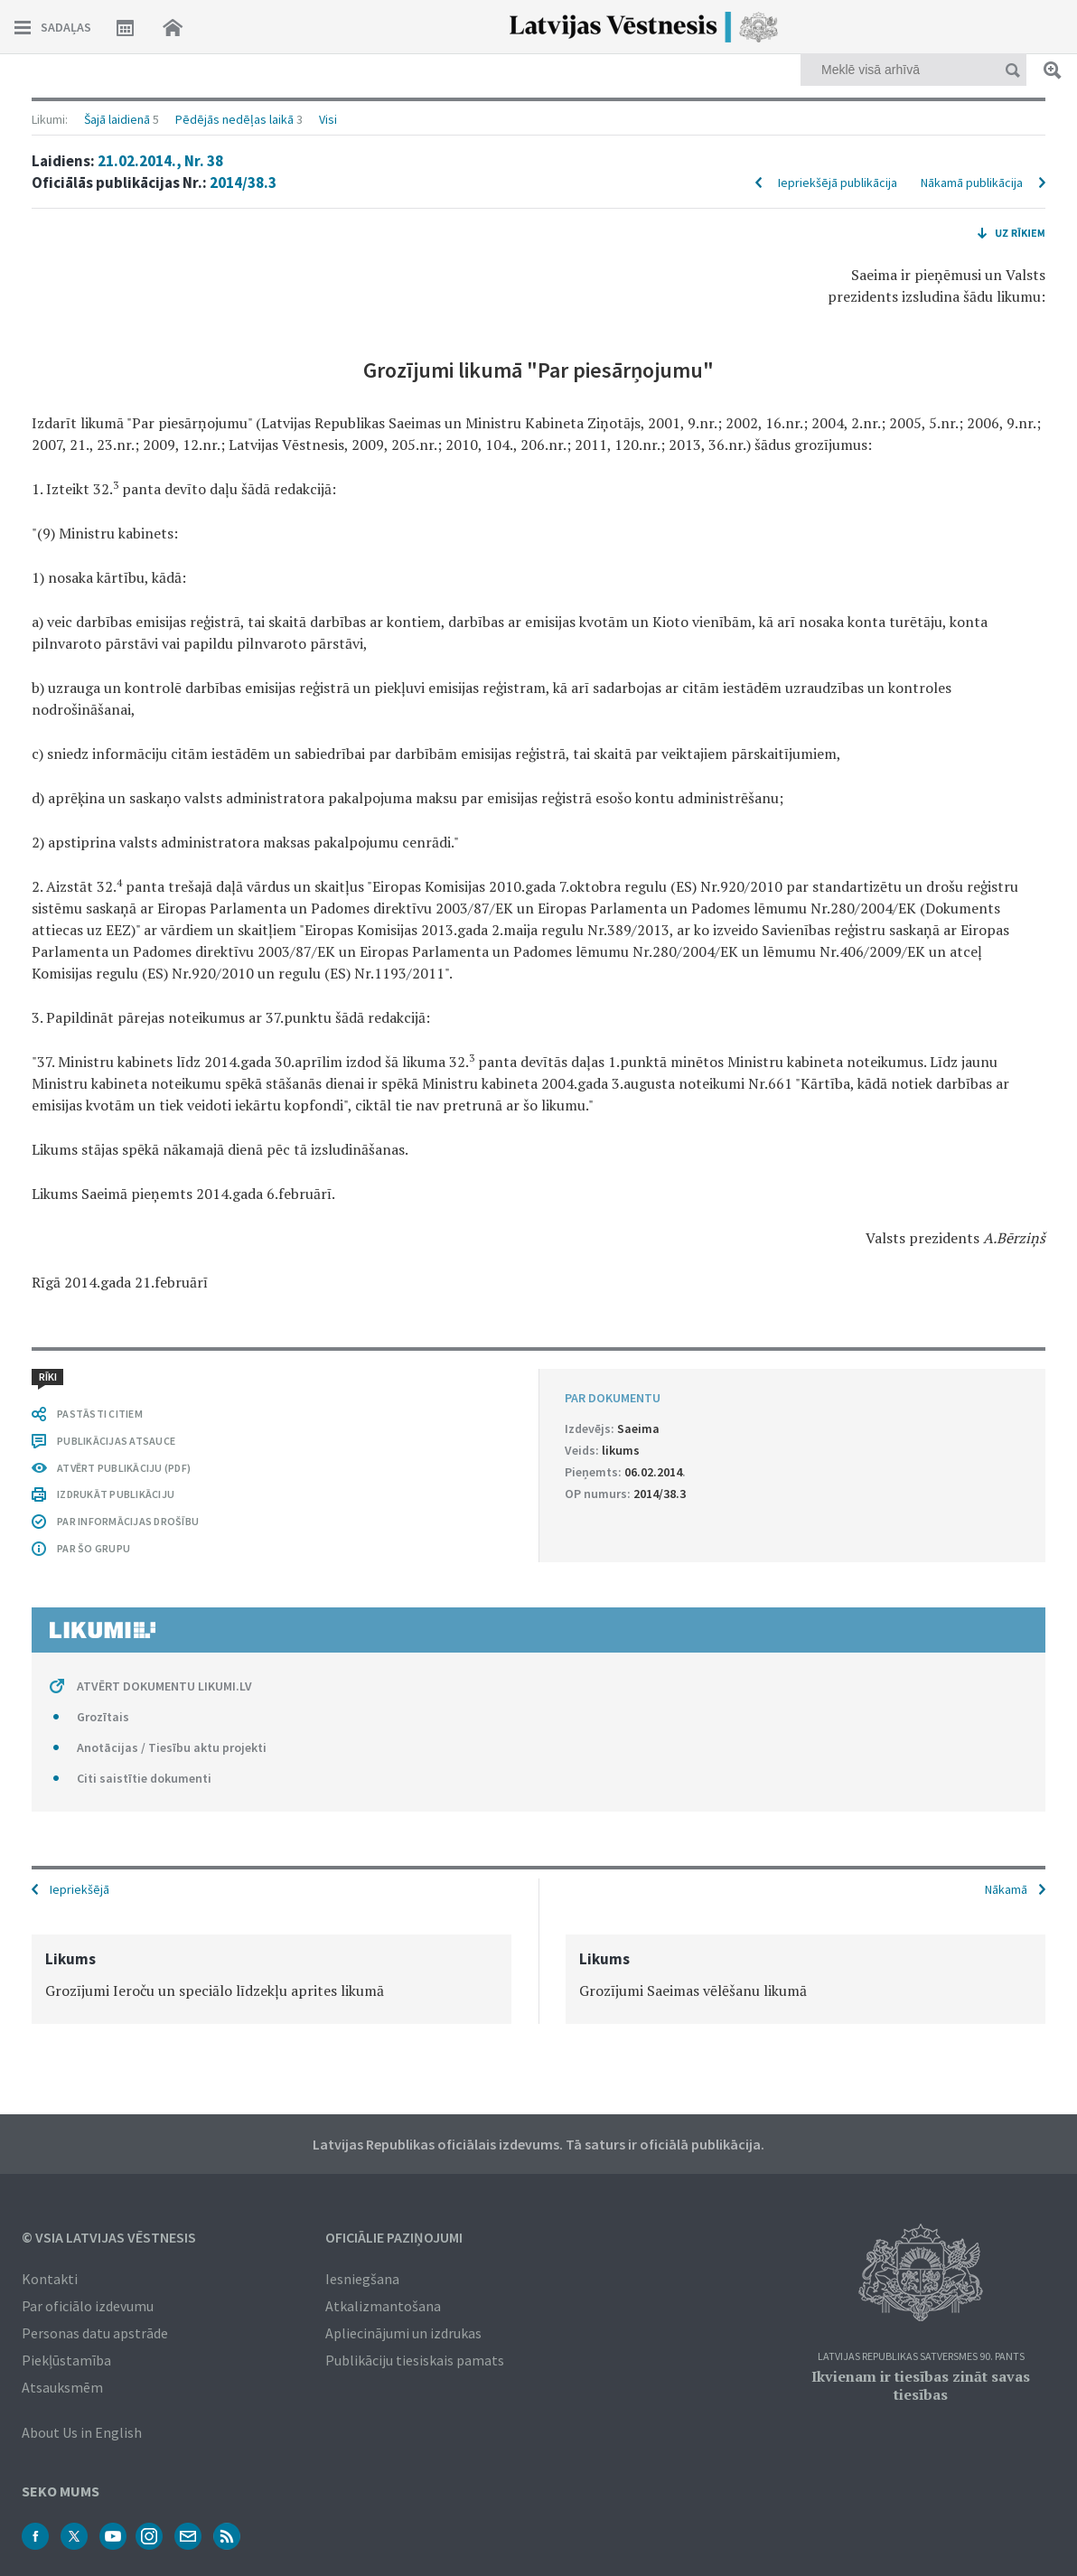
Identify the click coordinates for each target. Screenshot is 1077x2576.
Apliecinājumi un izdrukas (403, 2333)
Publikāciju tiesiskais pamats (414, 2360)
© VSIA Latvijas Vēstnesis (109, 2237)
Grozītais (103, 1717)
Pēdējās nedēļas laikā (234, 119)
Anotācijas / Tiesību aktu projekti (172, 1747)
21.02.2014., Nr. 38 (160, 161)
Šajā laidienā (117, 119)
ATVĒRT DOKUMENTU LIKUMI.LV (164, 1686)
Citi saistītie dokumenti (144, 1778)
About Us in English (82, 2432)
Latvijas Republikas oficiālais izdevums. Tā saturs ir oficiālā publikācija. (538, 2144)
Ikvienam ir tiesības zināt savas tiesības (920, 2385)
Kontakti (50, 2279)
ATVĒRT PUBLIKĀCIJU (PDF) (124, 1468)
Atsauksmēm (62, 2387)
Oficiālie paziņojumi (394, 2237)
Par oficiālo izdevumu (88, 2306)
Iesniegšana (362, 2279)
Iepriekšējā (79, 1889)
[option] (271, 1979)
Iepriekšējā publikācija (837, 182)
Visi (328, 119)
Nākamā (1006, 1889)
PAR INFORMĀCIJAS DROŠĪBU (128, 1521)
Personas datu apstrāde (95, 2333)
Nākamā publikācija (972, 182)
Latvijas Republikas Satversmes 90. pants (921, 2357)
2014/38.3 (243, 182)
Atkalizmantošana (383, 2306)
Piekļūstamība (66, 2360)
